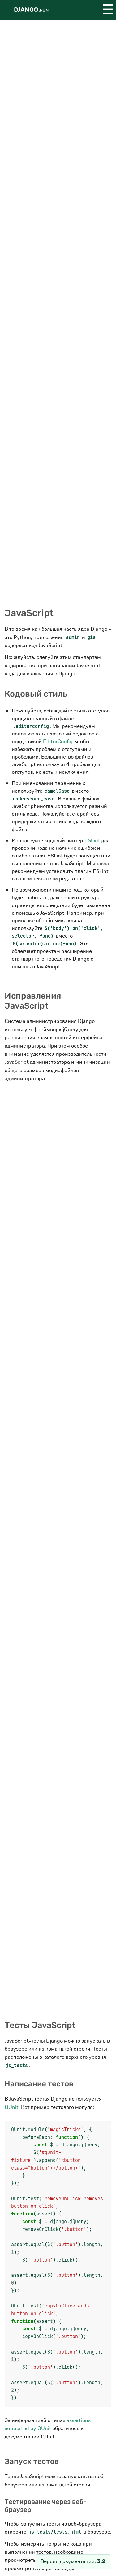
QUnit (12, 2107)
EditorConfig (58, 741)
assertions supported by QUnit (48, 2424)
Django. (31, 10)
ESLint (92, 840)
